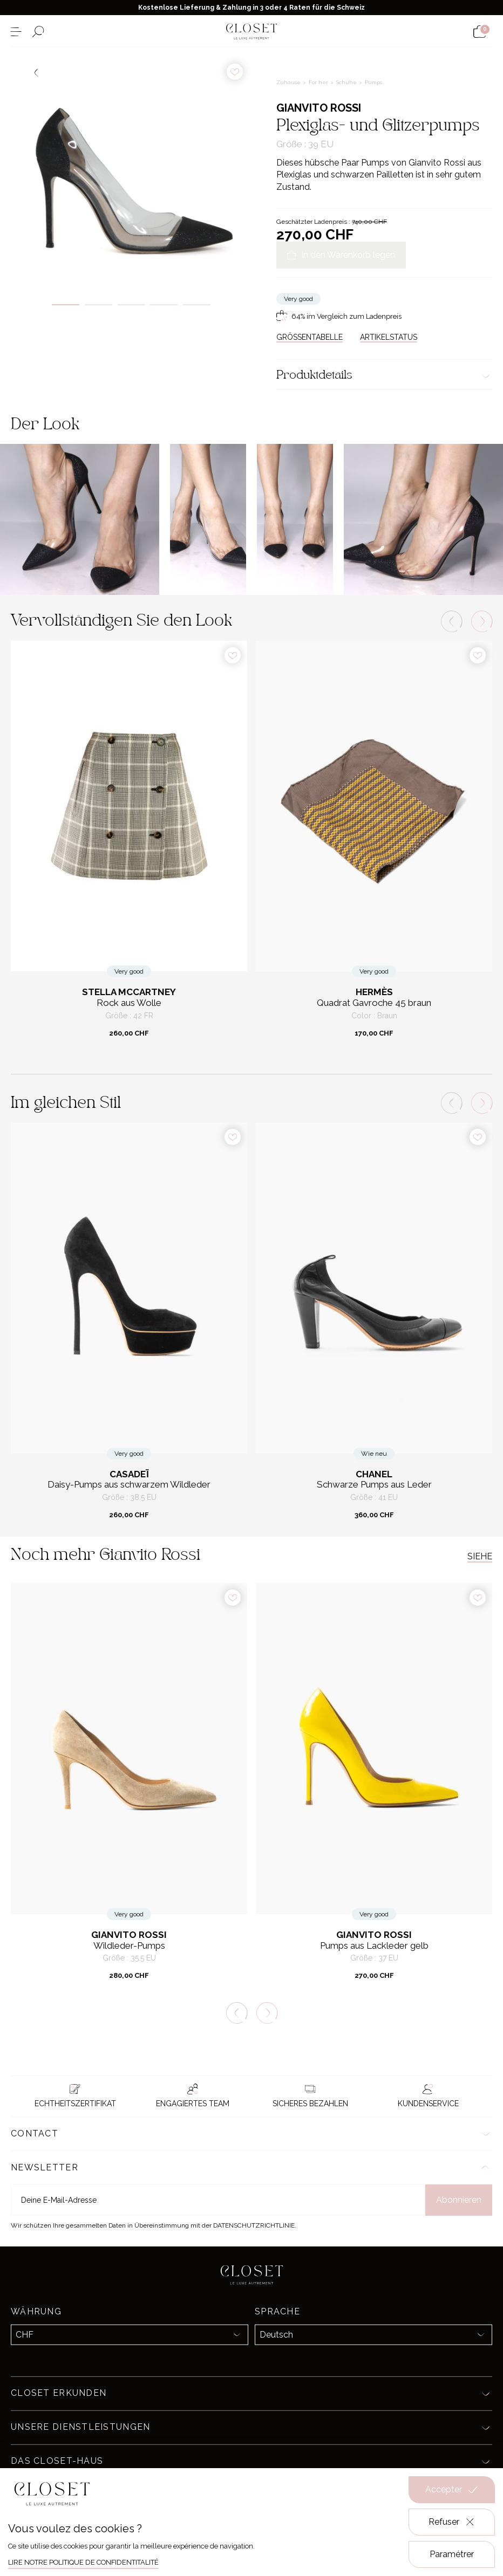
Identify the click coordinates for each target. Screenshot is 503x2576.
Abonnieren (458, 2200)
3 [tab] (131, 304)
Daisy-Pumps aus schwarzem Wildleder (128, 1484)
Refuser (452, 2522)
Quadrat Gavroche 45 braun (374, 1003)
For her (319, 82)
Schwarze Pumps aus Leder (374, 1484)
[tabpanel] (131, 167)
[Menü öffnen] (16, 31)
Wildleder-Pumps (129, 1946)
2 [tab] (98, 304)
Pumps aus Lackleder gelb (374, 1946)
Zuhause (289, 82)
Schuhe (347, 82)
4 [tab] (164, 304)
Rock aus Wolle (129, 1003)
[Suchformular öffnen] (38, 31)
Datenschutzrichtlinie (254, 2225)
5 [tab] (196, 304)
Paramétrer (452, 2554)
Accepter (451, 2489)
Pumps (373, 82)
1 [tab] (65, 304)
